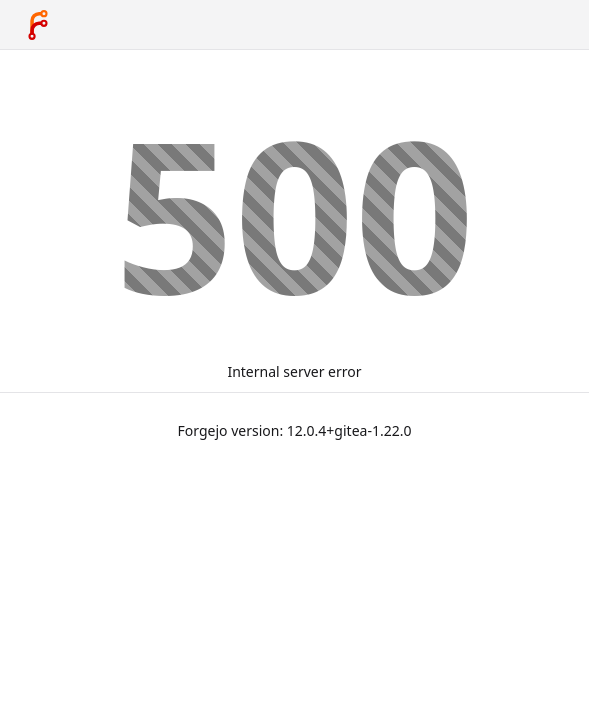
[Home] (38, 25)
